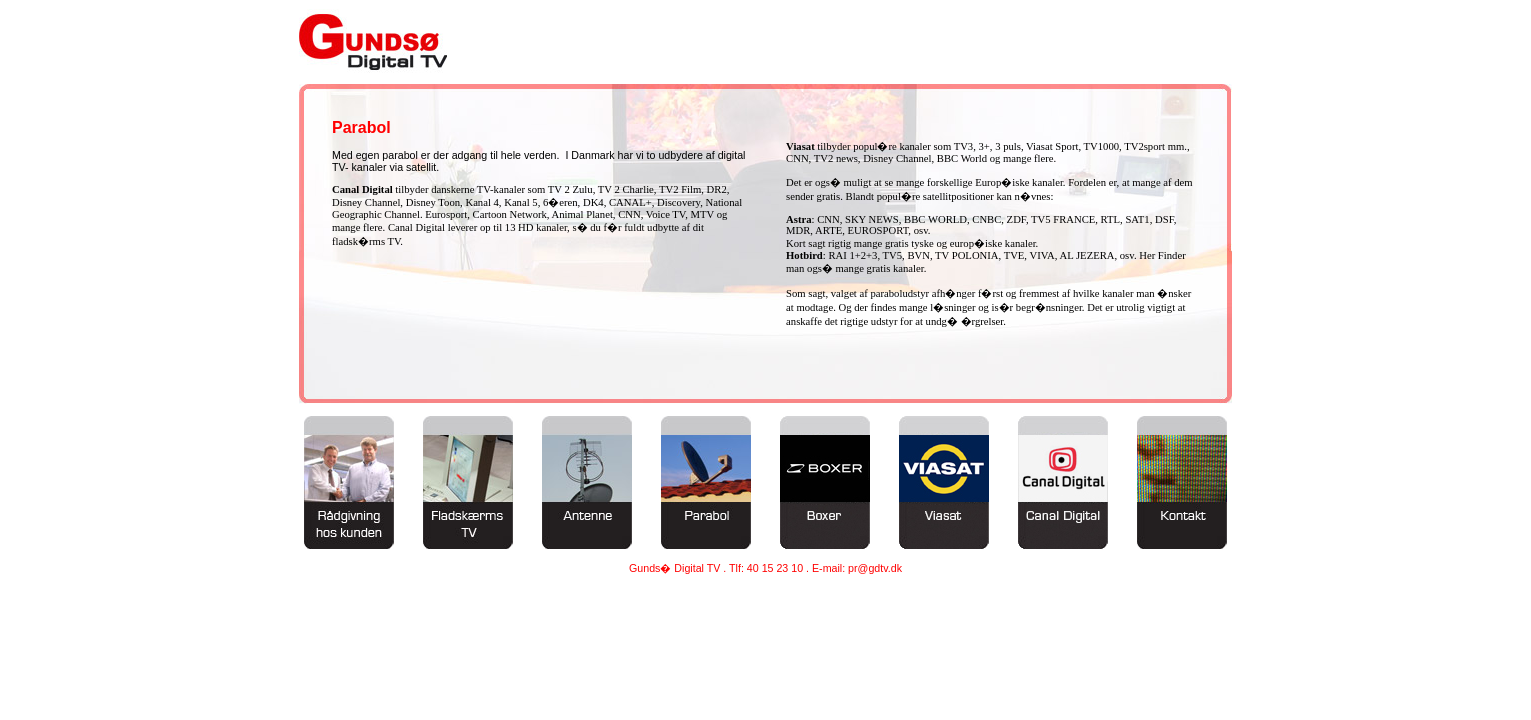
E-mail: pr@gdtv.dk (857, 568)
